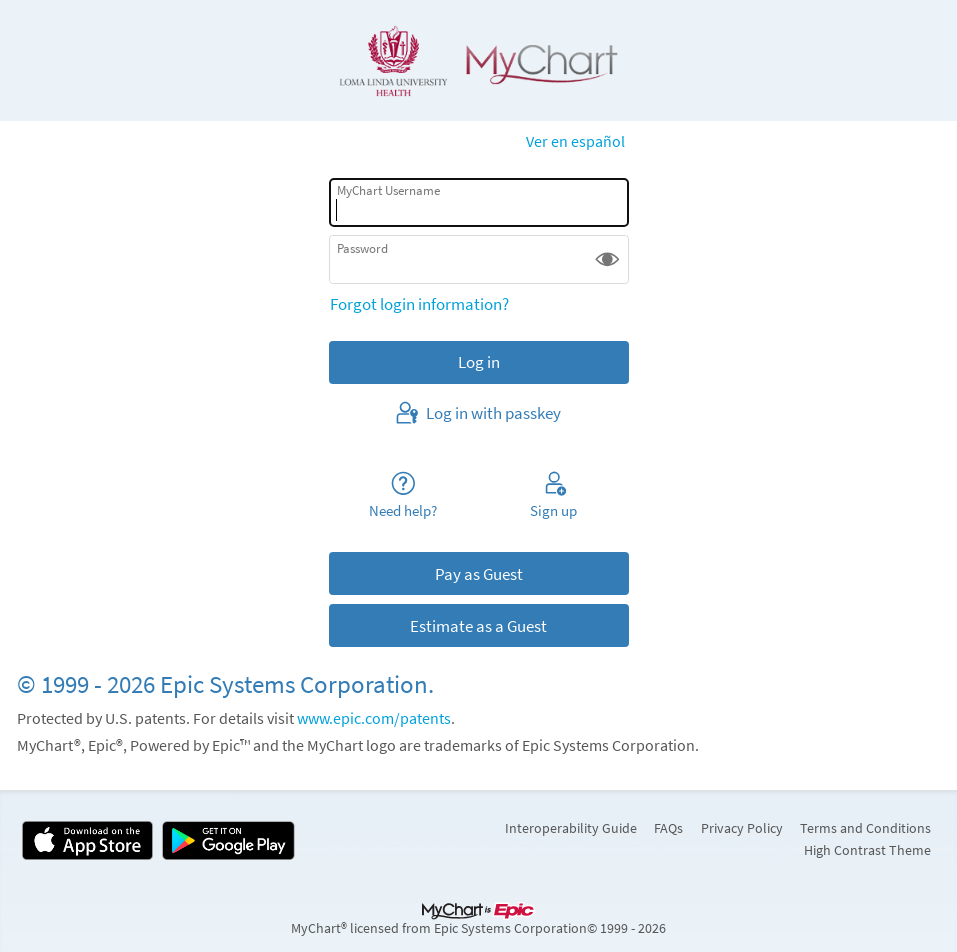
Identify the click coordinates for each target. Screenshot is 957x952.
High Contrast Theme (867, 850)
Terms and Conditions (865, 828)
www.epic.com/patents (374, 718)
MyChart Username (388, 190)
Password (362, 248)
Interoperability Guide (571, 828)
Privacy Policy (742, 828)
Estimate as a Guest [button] (478, 626)
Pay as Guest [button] (479, 574)
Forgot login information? (419, 304)
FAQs (668, 828)
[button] (607, 259)
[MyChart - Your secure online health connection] (479, 61)
